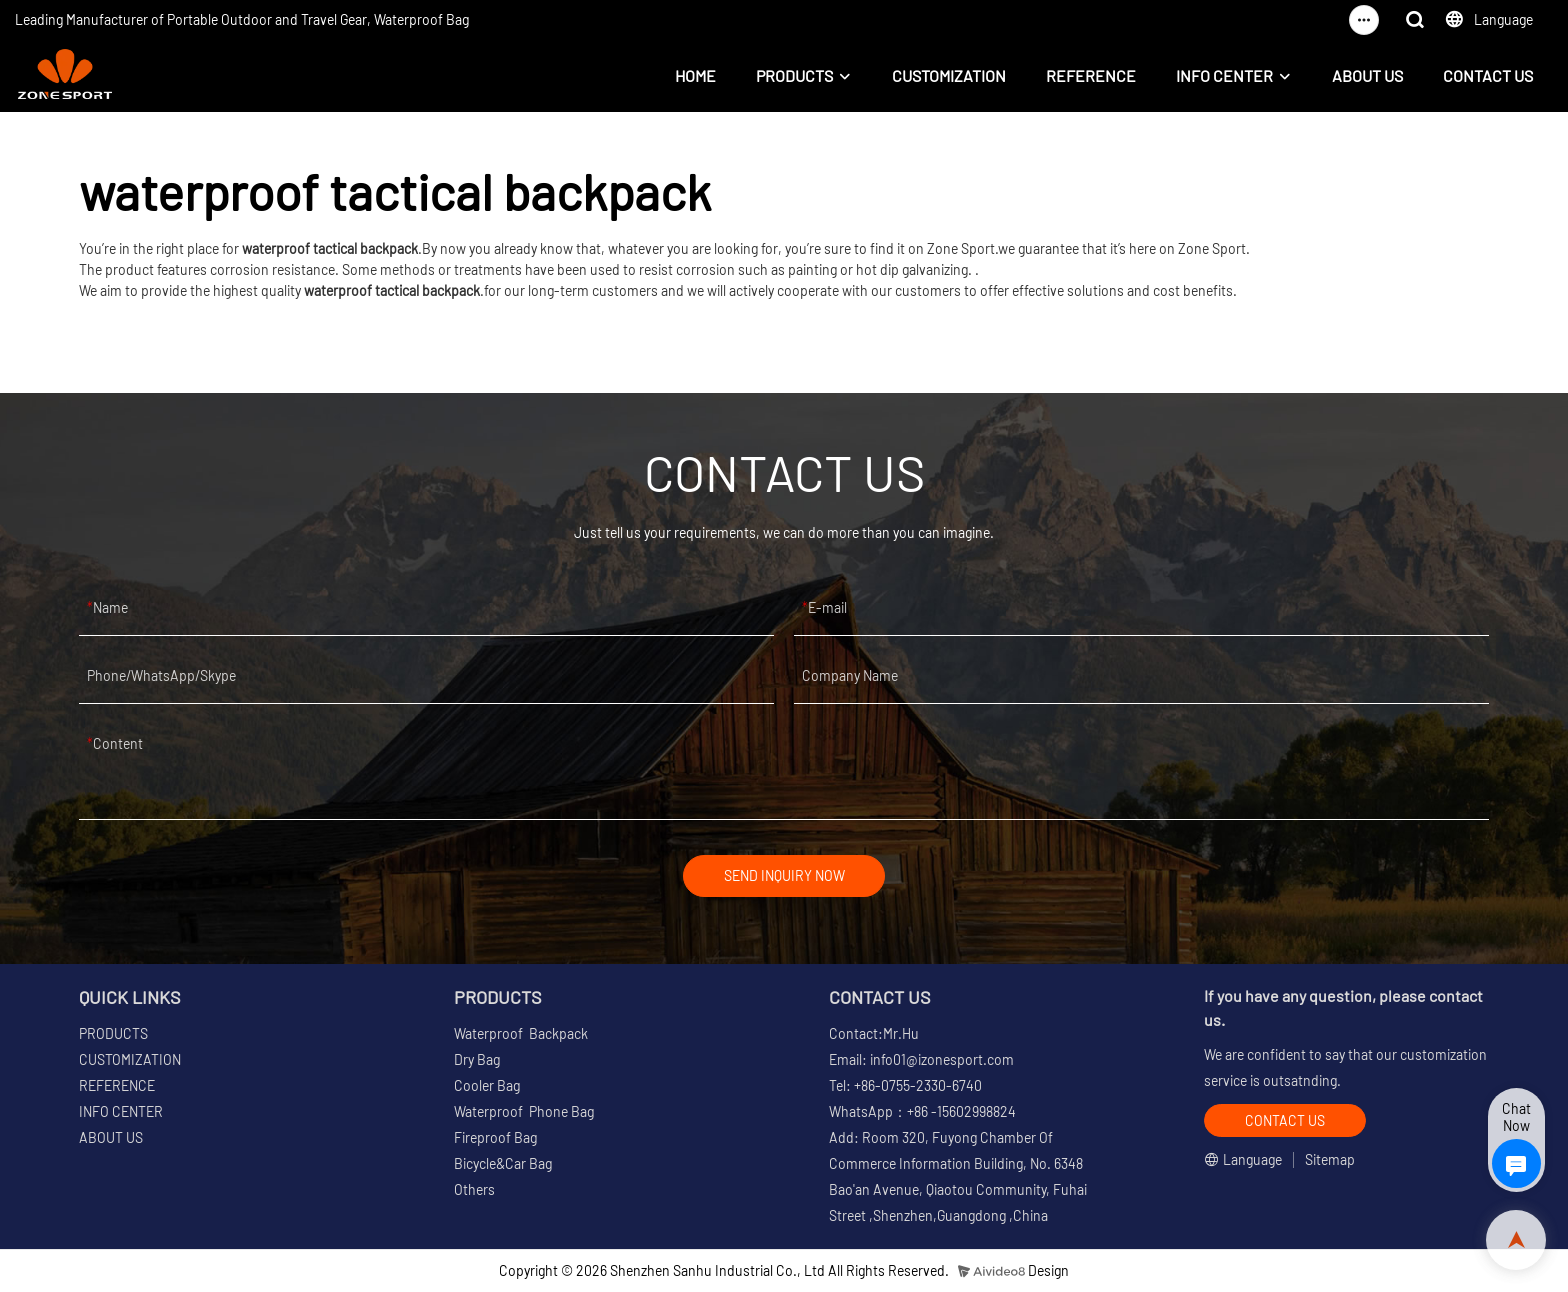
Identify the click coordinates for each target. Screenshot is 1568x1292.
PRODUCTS (794, 75)
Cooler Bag (487, 1086)
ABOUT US (1367, 75)
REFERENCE (1091, 75)
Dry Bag (477, 1060)
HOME (695, 75)
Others (474, 1190)
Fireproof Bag (495, 1138)
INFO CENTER (1224, 75)
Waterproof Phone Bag (524, 1112)
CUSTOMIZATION (949, 75)
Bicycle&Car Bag (503, 1164)
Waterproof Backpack (521, 1034)
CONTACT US (1488, 75)
